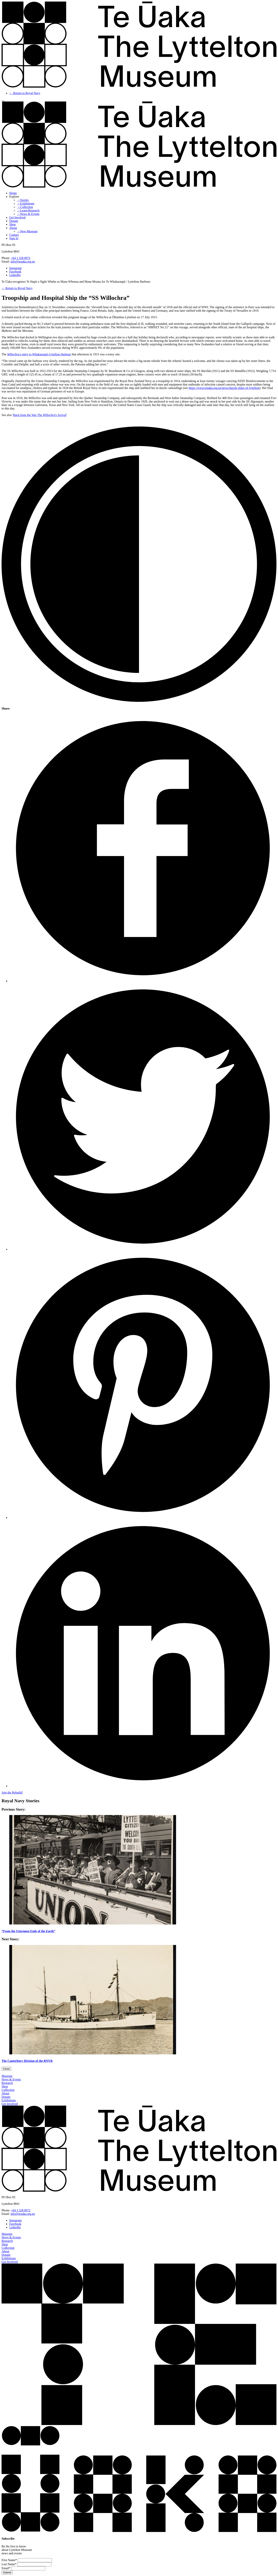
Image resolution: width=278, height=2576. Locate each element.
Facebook (15, 271)
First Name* (9, 2560)
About (13, 227)
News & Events (11, 2079)
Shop (12, 224)
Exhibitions (9, 2100)
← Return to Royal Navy (24, 93)
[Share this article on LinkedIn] (142, 1786)
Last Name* (9, 2564)
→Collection (25, 207)
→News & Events (28, 214)
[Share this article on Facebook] (142, 981)
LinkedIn (15, 275)
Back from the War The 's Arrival (39, 415)
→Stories (23, 200)
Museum (7, 2076)
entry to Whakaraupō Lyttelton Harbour (39, 354)
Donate (13, 221)
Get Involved (17, 217)
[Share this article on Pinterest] (142, 1517)
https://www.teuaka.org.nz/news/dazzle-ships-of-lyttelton (224, 388)
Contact (14, 234)
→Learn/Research (28, 210)
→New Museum (27, 231)
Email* (6, 2568)
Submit (7, 2572)
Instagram (15, 268)
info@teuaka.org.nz (23, 261)
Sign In (13, 238)
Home (13, 193)
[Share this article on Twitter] (142, 1249)
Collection (8, 2090)
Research (7, 2083)
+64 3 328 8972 (20, 258)
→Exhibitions (25, 203)
